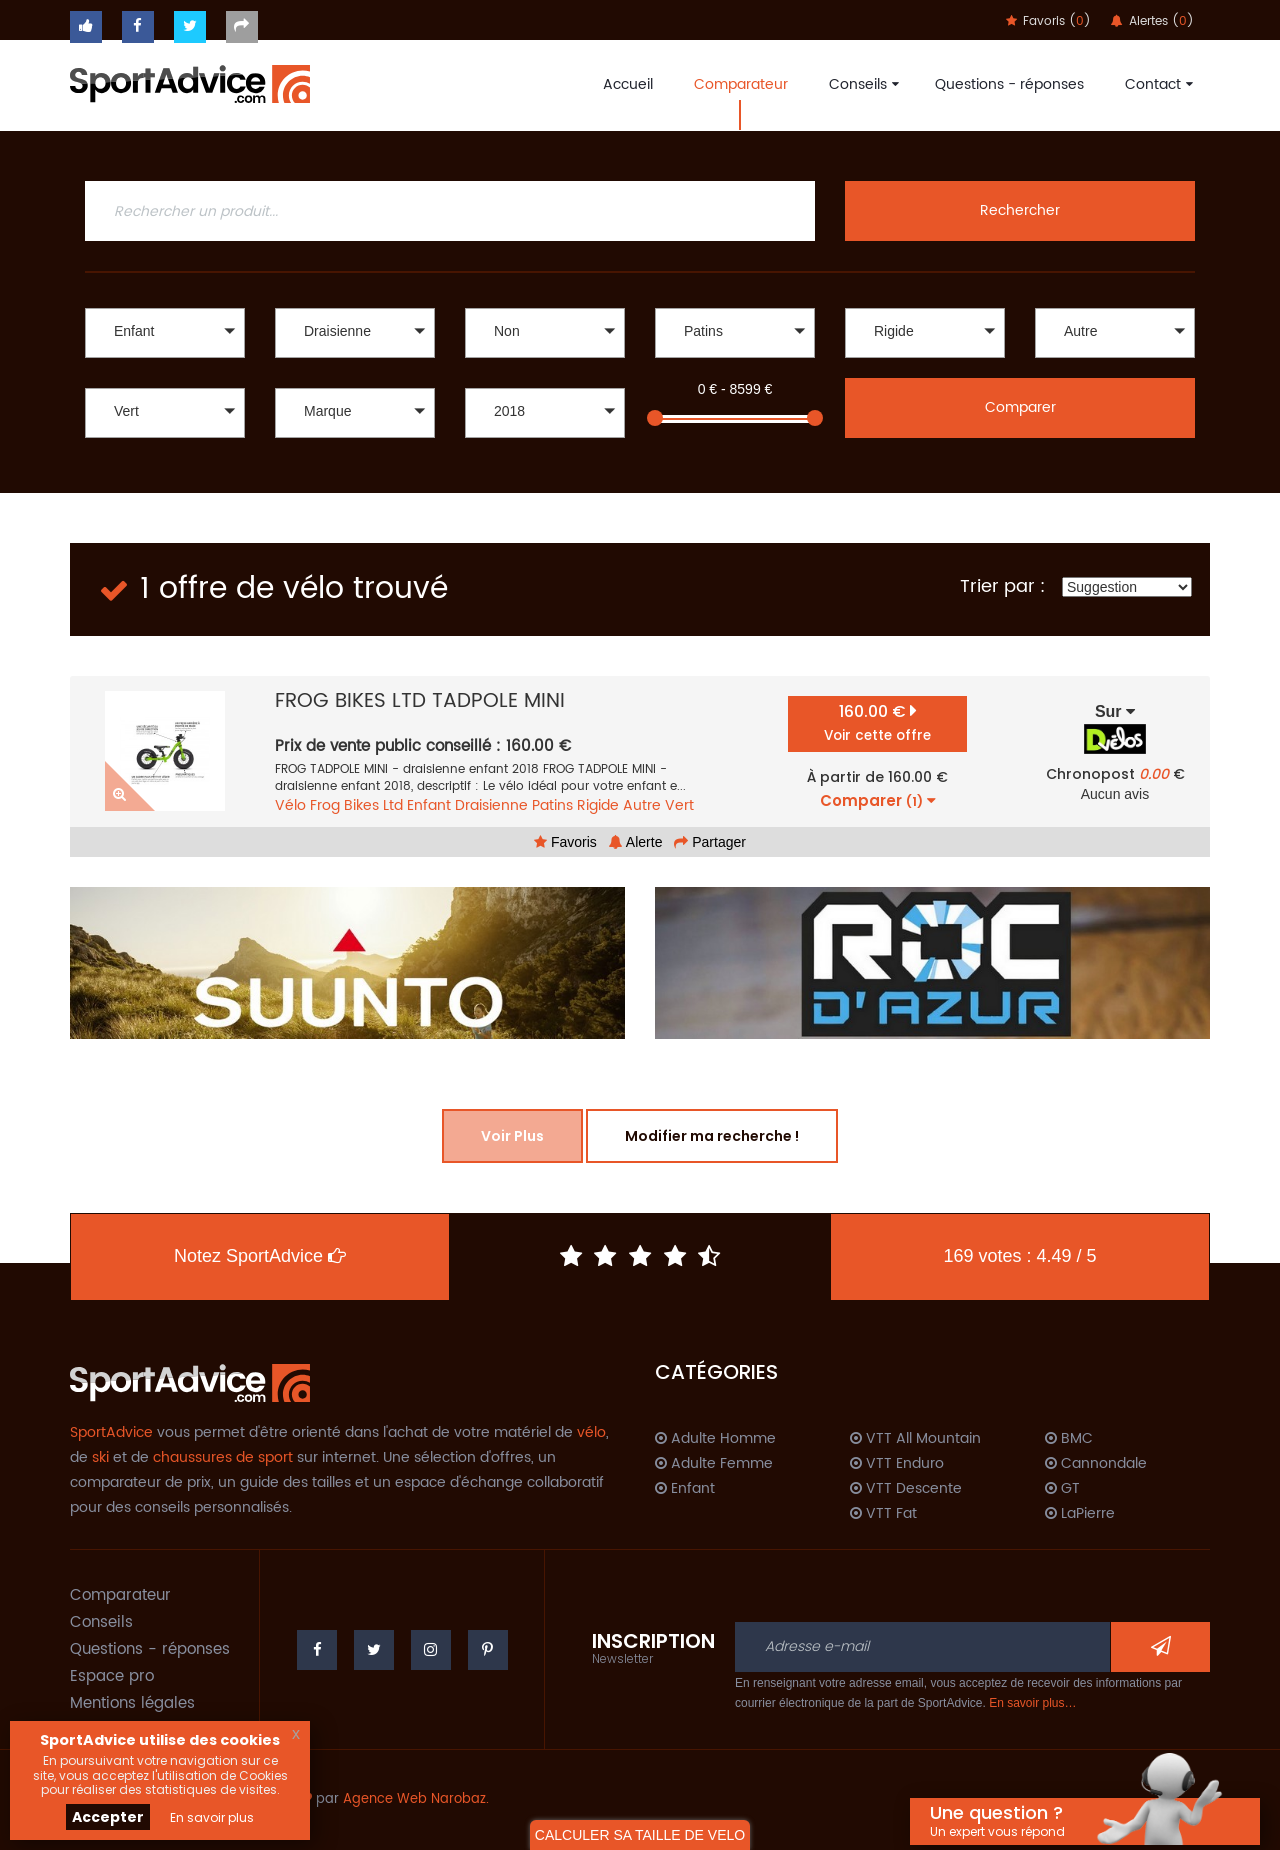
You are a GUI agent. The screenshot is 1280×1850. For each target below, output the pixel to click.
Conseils (861, 84)
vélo (591, 1432)
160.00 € (877, 722)
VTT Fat (883, 1514)
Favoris (565, 842)
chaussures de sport (223, 1457)
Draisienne (491, 805)
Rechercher (1020, 210)
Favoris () (1048, 21)
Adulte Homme (715, 1439)
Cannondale (1096, 1464)
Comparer (1020, 407)
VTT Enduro (897, 1464)
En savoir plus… (1032, 1703)
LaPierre (1080, 1514)
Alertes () (1152, 21)
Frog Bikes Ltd (356, 805)
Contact (1156, 84)
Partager (710, 842)
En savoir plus (212, 1817)
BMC (1069, 1439)
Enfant (429, 805)
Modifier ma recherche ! (712, 1136)
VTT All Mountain (915, 1439)
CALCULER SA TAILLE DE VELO (640, 1835)
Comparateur (741, 84)
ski (100, 1457)
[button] (165, 333)
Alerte (636, 842)
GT (1062, 1489)
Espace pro (112, 1676)
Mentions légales (132, 1703)
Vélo (290, 805)
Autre (642, 805)
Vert (679, 805)
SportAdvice (111, 1432)
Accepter (108, 1817)
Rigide (598, 805)
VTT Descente (906, 1489)
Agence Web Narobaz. (416, 1799)
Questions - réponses (1009, 84)
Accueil (628, 84)
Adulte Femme (714, 1464)
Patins (552, 805)
